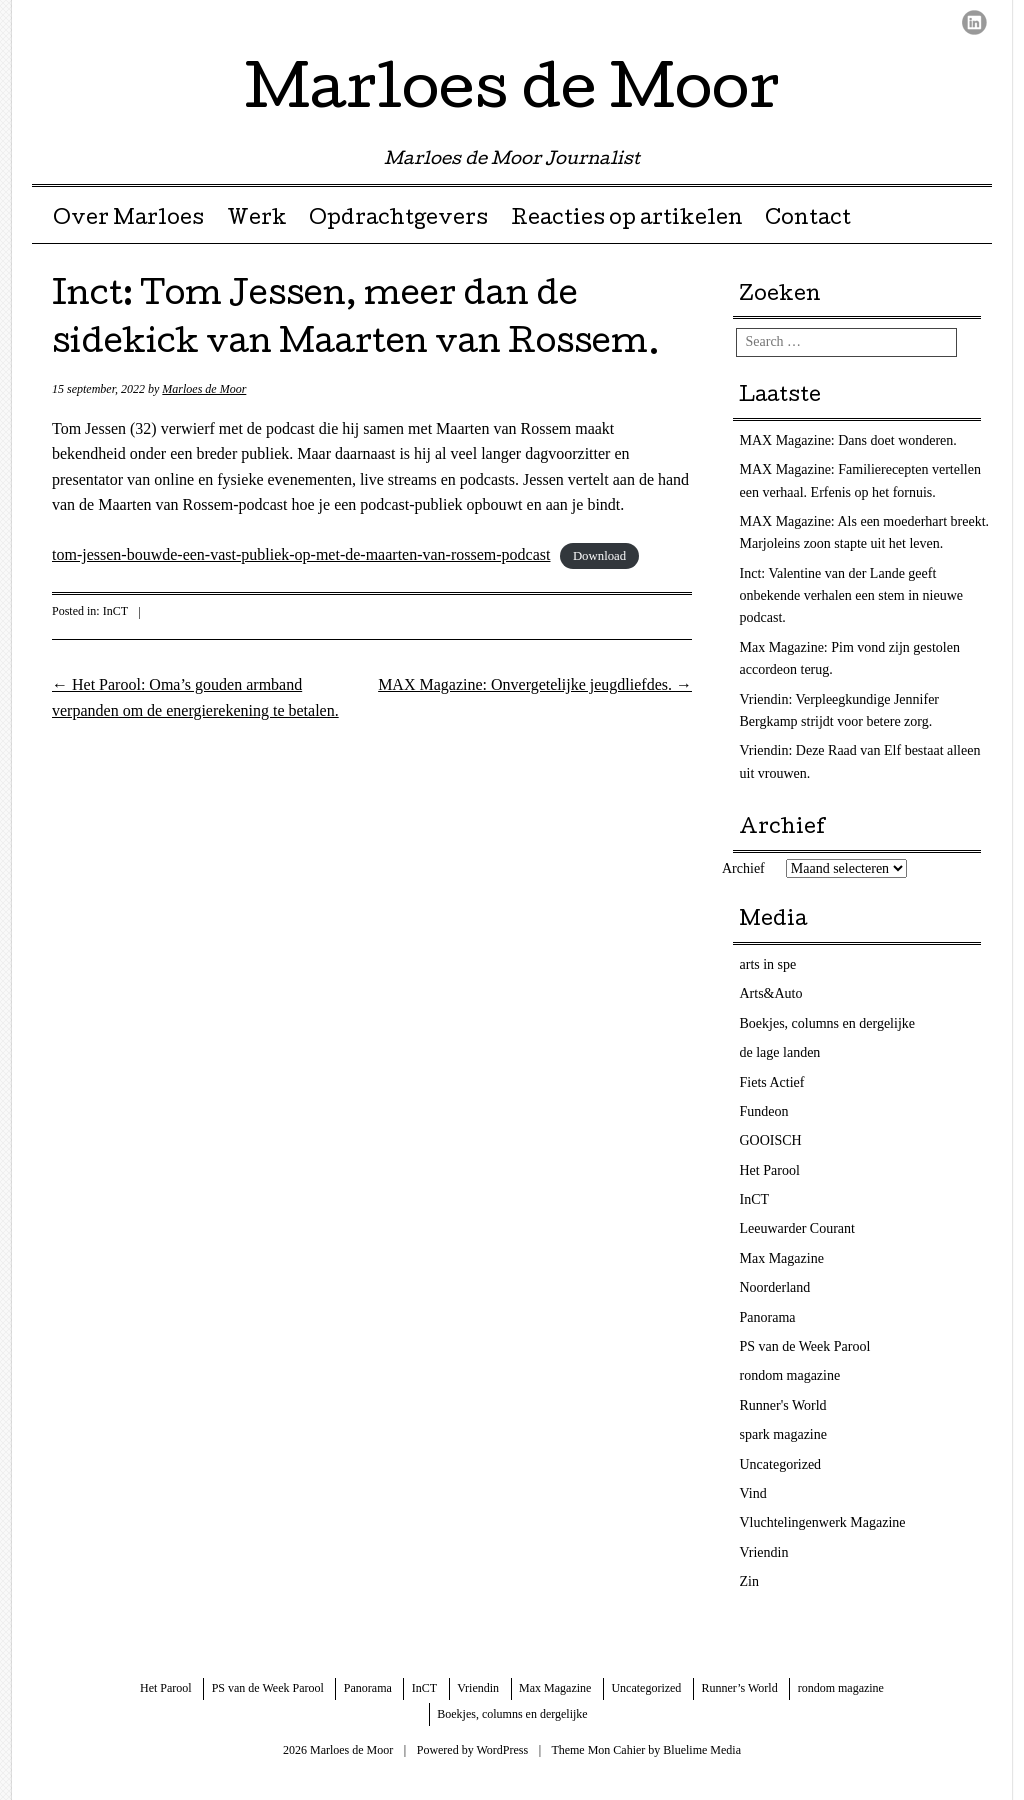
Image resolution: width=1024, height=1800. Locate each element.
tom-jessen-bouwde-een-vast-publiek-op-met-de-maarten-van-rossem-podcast (301, 554)
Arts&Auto (771, 993)
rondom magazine (790, 1375)
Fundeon (764, 1111)
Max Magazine (782, 1258)
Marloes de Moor (512, 94)
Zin (749, 1581)
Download (599, 556)
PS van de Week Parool (805, 1346)
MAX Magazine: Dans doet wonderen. (848, 440)
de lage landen (780, 1052)
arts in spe (768, 964)
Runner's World (783, 1405)
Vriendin (764, 1552)
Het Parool (770, 1170)
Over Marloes (128, 220)
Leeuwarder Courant (797, 1228)
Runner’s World (739, 1688)
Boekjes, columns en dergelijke (827, 1023)
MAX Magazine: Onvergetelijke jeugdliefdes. (535, 684)
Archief (743, 868)
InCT (115, 611)
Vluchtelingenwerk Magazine (823, 1522)
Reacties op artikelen (627, 220)
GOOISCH (771, 1140)
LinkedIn (974, 22)
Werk (257, 220)
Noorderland (775, 1287)
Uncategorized (781, 1464)
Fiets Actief (772, 1082)
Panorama (768, 1317)
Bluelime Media (702, 1750)
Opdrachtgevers (398, 220)
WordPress (502, 1750)
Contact (808, 220)
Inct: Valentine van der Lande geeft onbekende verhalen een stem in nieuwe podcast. (852, 596)
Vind (753, 1493)
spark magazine (783, 1434)
